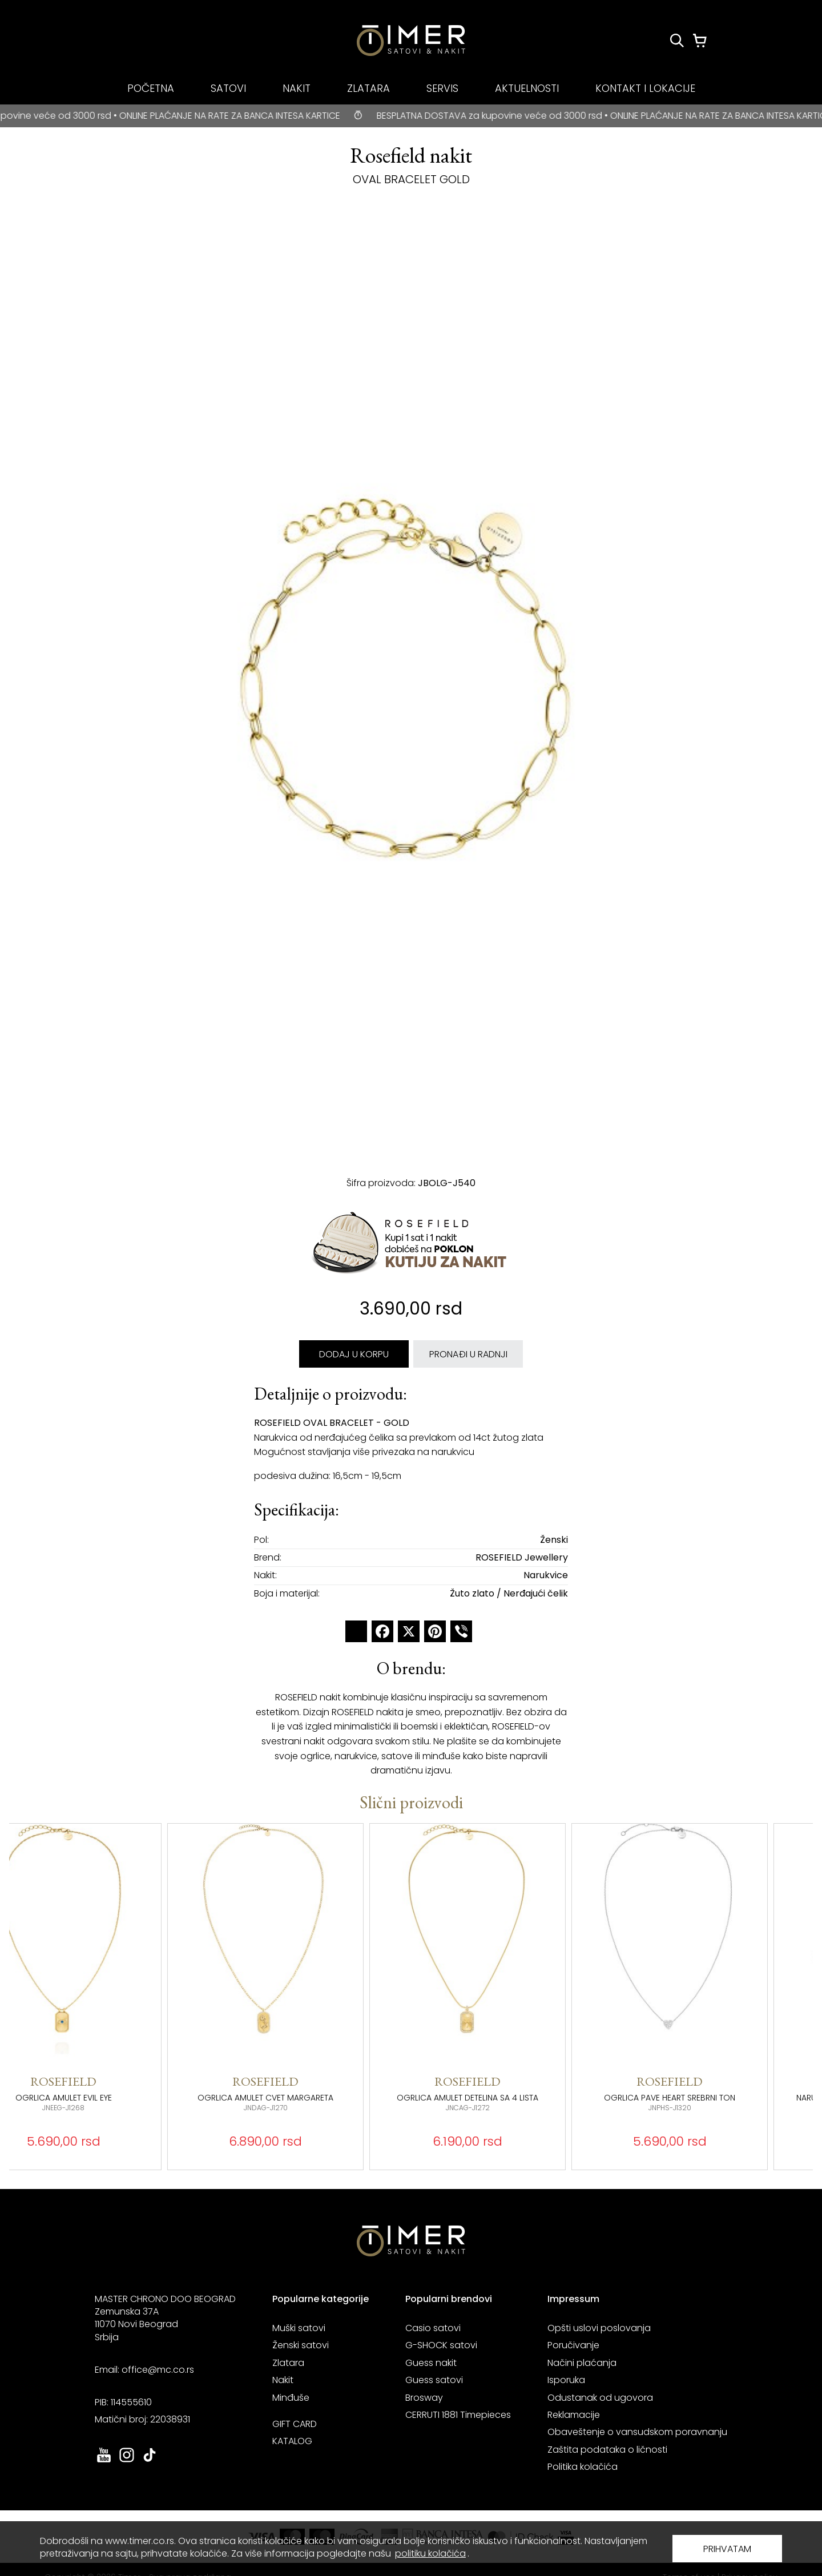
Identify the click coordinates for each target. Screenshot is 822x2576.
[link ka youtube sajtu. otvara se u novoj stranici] (104, 2461)
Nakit (282, 2379)
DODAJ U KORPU (354, 1354)
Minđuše (290, 2397)
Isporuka (566, 2379)
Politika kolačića (582, 2466)
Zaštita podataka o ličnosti (607, 2449)
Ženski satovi (300, 2345)
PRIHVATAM (727, 2548)
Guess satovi (434, 2379)
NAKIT (297, 88)
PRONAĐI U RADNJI (468, 1354)
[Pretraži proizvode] (677, 40)
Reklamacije (573, 2414)
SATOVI (228, 88)
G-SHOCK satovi (441, 2345)
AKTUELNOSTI (527, 88)
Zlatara (288, 2362)
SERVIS (442, 88)
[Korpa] (700, 40)
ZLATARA (368, 88)
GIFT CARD (294, 2423)
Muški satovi (298, 2328)
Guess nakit (431, 2362)
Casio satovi (433, 2328)
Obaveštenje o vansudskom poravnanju (637, 2431)
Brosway (424, 2397)
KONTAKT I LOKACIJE (645, 88)
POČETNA (150, 88)
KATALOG (292, 2441)
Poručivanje (573, 2345)
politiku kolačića (430, 2553)
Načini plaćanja (581, 2362)
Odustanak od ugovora (600, 2397)
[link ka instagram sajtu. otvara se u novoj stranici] (127, 2461)
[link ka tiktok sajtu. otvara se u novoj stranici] (149, 2461)
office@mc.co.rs (158, 2369)
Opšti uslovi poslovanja (599, 2328)
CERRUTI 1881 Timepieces (458, 2414)
